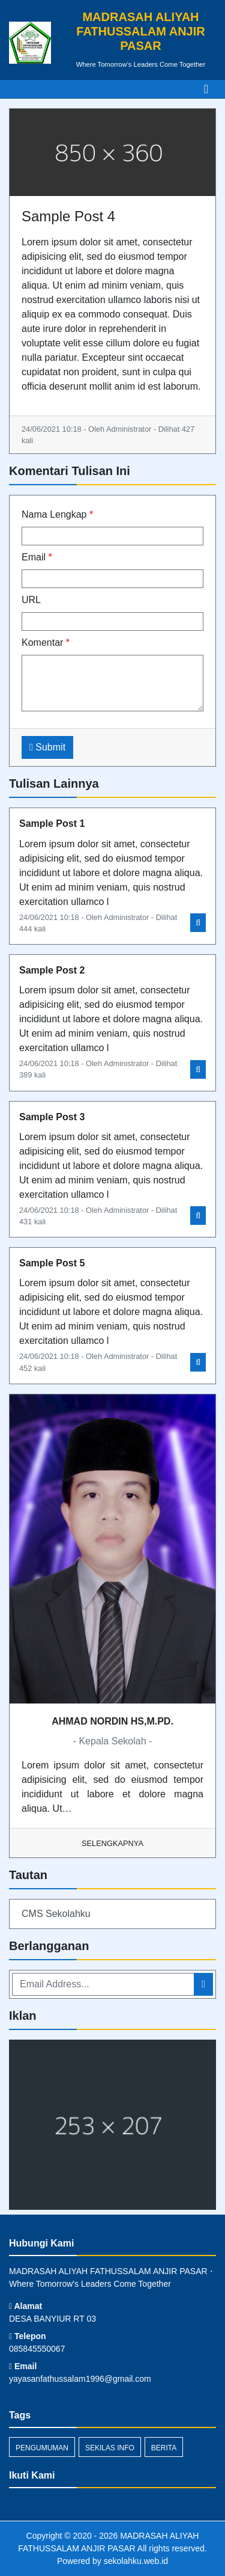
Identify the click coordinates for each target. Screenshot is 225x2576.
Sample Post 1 (52, 823)
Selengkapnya (112, 1843)
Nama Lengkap (57, 514)
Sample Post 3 (52, 1117)
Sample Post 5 (52, 1263)
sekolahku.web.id (136, 2561)
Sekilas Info (109, 2448)
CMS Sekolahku (56, 1914)
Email (37, 557)
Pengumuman (42, 2448)
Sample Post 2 (52, 970)
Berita (163, 2448)
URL (31, 600)
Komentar (46, 642)
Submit (47, 747)
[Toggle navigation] (206, 89)
